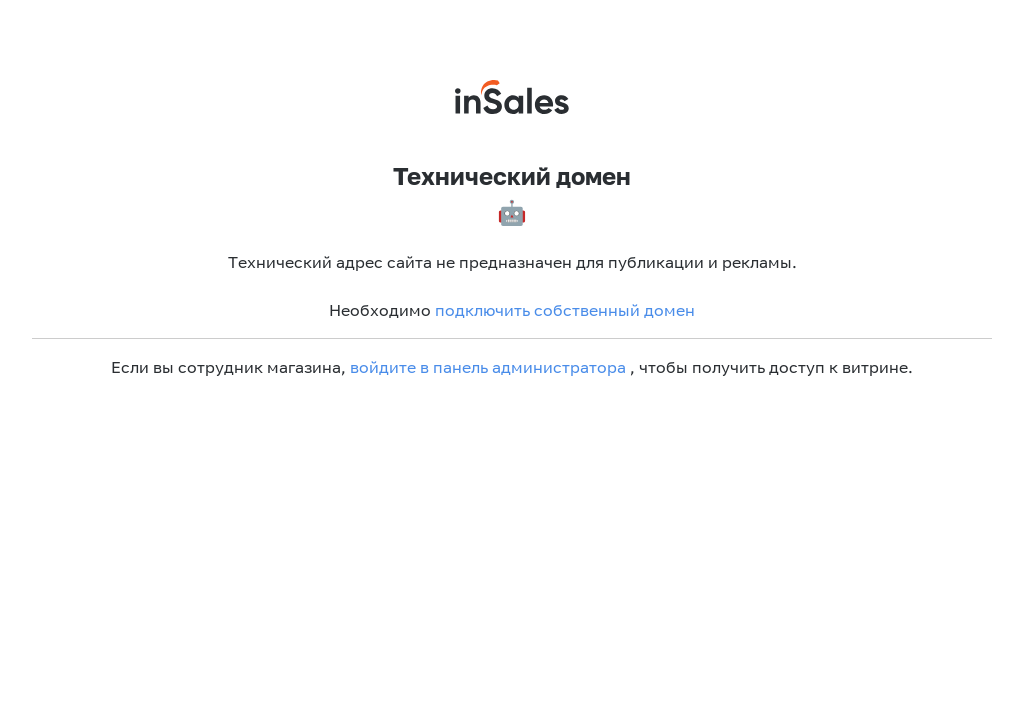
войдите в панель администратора (488, 367)
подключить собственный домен (565, 310)
